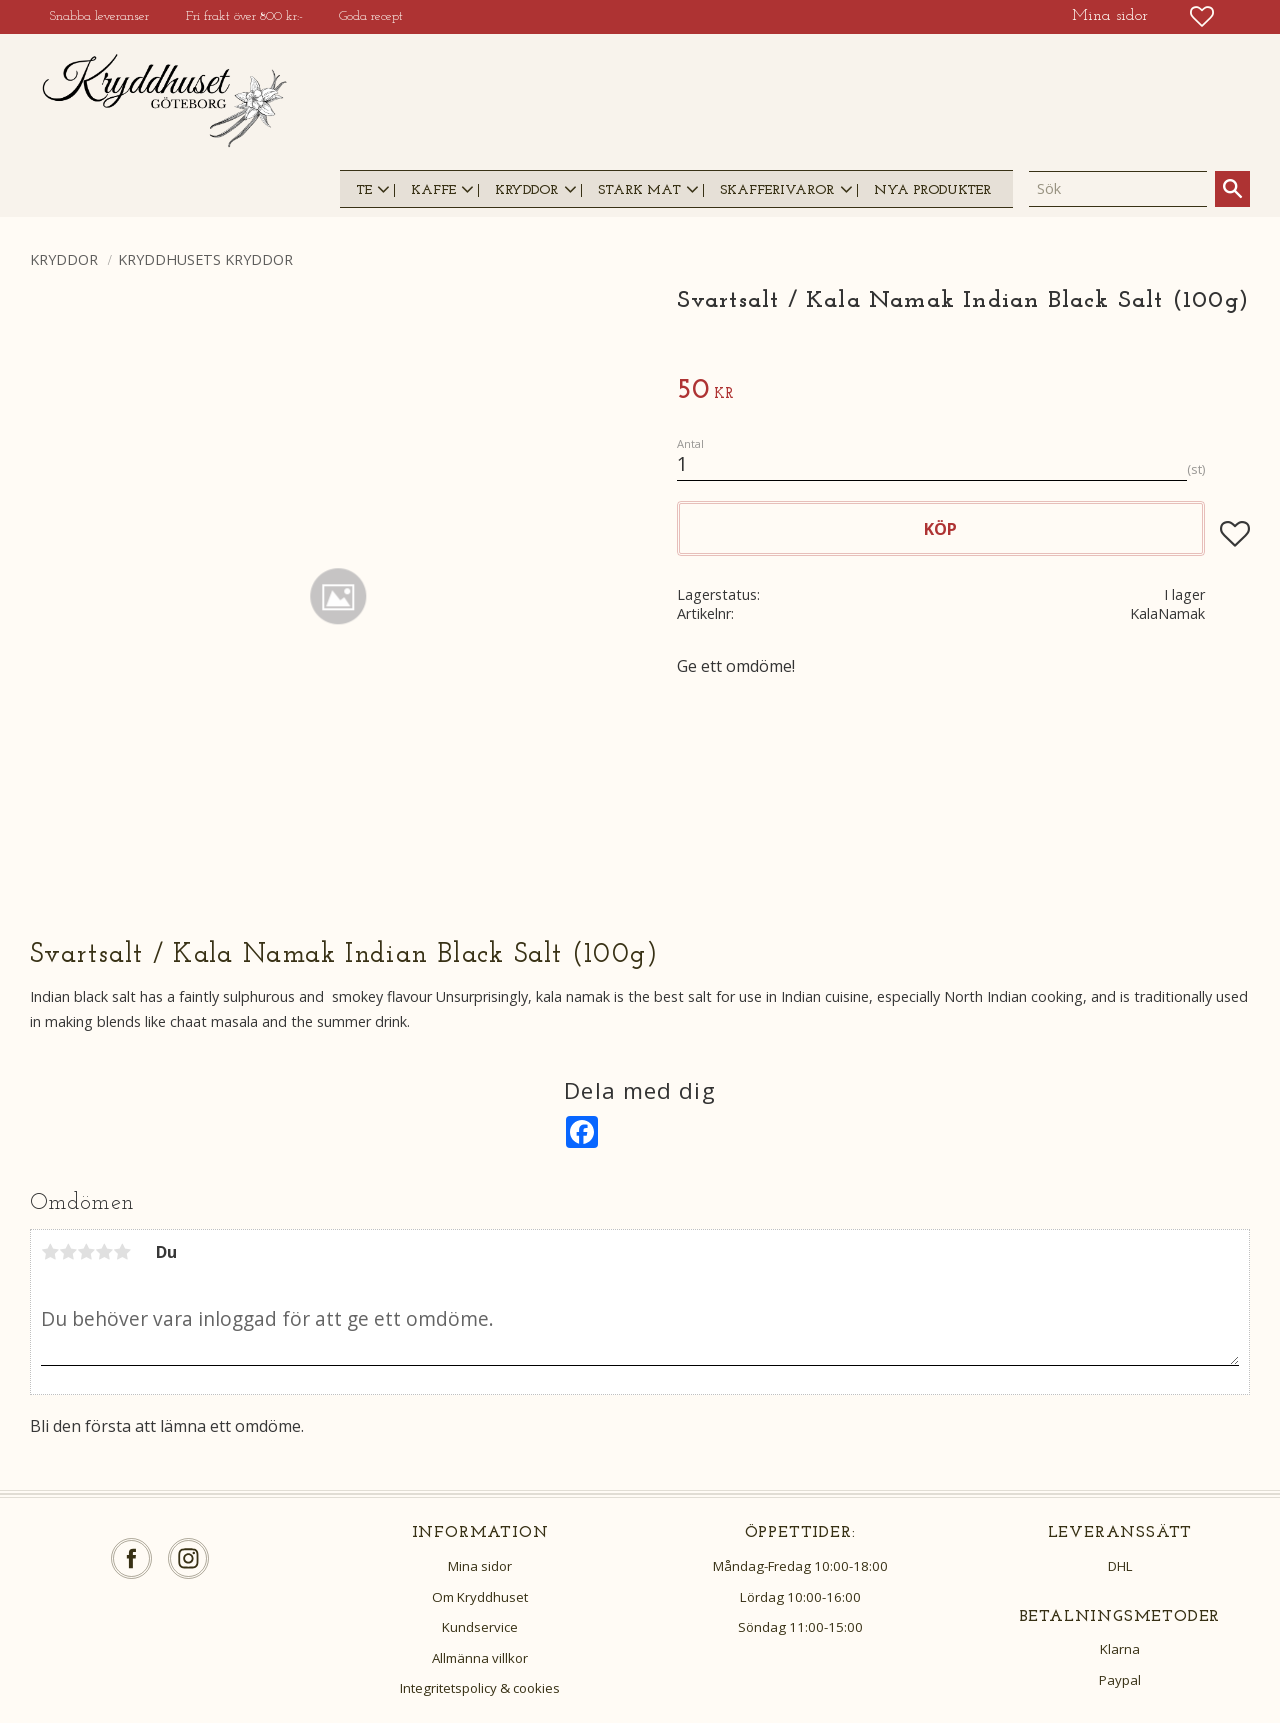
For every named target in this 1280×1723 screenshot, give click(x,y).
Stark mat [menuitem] (639, 190)
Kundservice (480, 1627)
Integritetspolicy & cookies (480, 1688)
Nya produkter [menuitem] (932, 190)
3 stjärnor (86, 1252)
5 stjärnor (122, 1252)
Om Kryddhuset (480, 1597)
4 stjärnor (104, 1252)
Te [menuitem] (364, 190)
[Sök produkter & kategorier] (1118, 189)
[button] (1202, 16)
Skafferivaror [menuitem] (777, 190)
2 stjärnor (68, 1252)
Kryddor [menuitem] (526, 190)
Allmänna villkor (480, 1658)
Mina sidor (480, 1566)
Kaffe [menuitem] (433, 190)
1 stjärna (50, 1252)
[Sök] (1232, 188)
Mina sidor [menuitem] (1110, 16)
